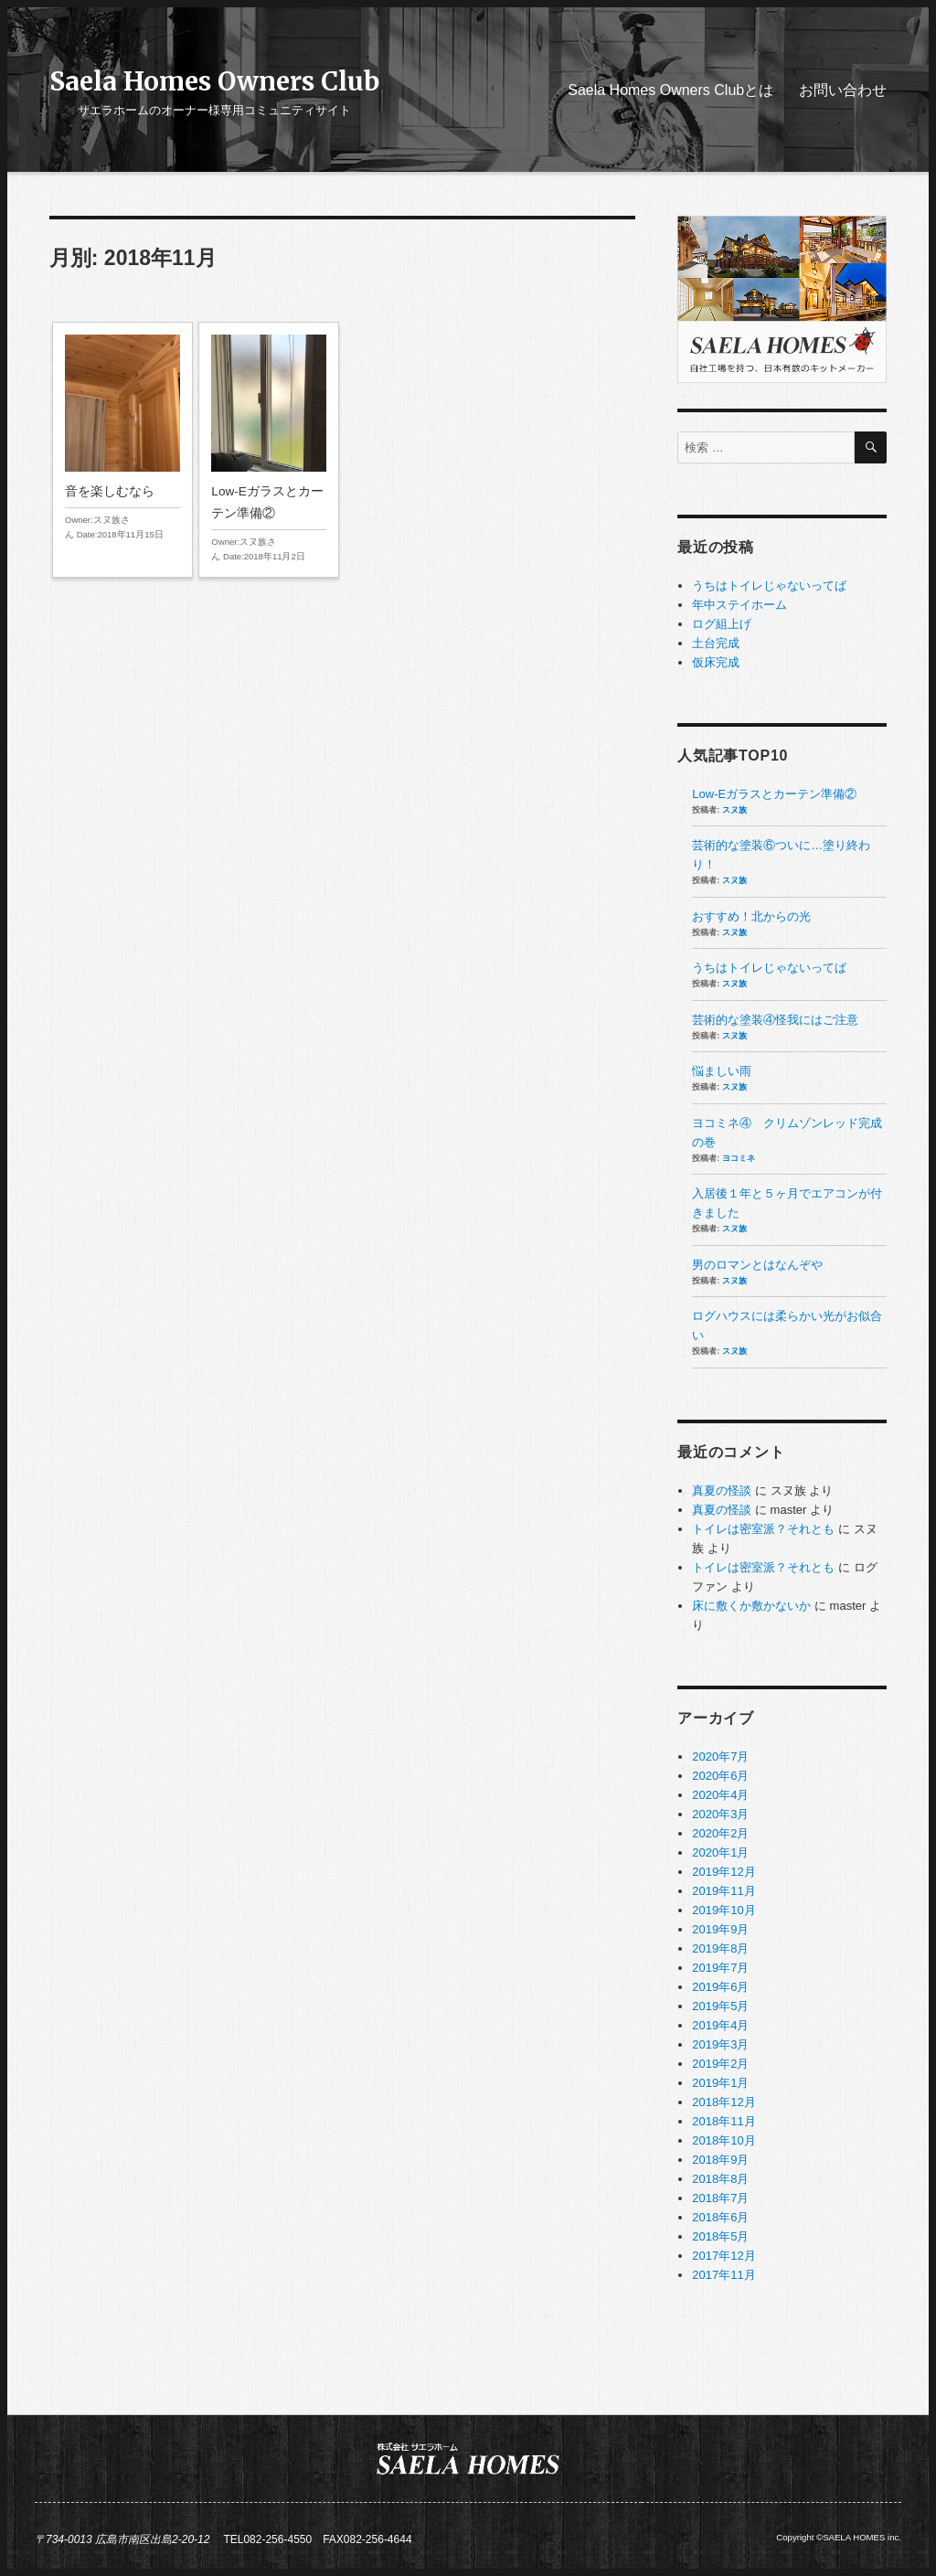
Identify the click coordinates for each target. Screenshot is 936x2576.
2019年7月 (720, 1968)
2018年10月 (723, 2140)
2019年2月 (720, 2063)
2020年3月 (720, 1814)
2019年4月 (720, 2025)
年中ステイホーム (739, 605)
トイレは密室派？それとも (763, 1529)
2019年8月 (720, 1948)
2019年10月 (723, 1910)
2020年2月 (720, 1833)
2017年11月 (723, 2275)
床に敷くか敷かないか (751, 1606)
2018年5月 (720, 2236)
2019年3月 (720, 2044)
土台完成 (715, 643)
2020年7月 (720, 1756)
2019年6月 (720, 1987)
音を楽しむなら (122, 439)
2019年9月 (720, 1929)
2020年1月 (720, 1852)
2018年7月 (720, 2198)
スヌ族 (734, 809)
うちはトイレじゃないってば (769, 585)
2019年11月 (723, 1891)
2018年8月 (720, 2179)
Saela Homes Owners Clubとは (670, 90)
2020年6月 (720, 1776)
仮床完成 (715, 662)
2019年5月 (720, 2006)
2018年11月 (723, 2121)
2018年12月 (723, 2102)
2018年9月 (720, 2159)
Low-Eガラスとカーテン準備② (268, 450)
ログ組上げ (721, 624)
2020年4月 (720, 1795)
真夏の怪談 (721, 1490)
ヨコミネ (738, 1158)
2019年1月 (720, 2083)
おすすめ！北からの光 (751, 916)
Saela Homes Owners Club (214, 81)
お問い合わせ (843, 90)
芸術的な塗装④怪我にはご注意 (775, 1020)
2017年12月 (723, 2255)
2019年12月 (723, 1872)
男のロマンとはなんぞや (757, 1265)
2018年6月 (720, 2217)
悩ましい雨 (721, 1071)
